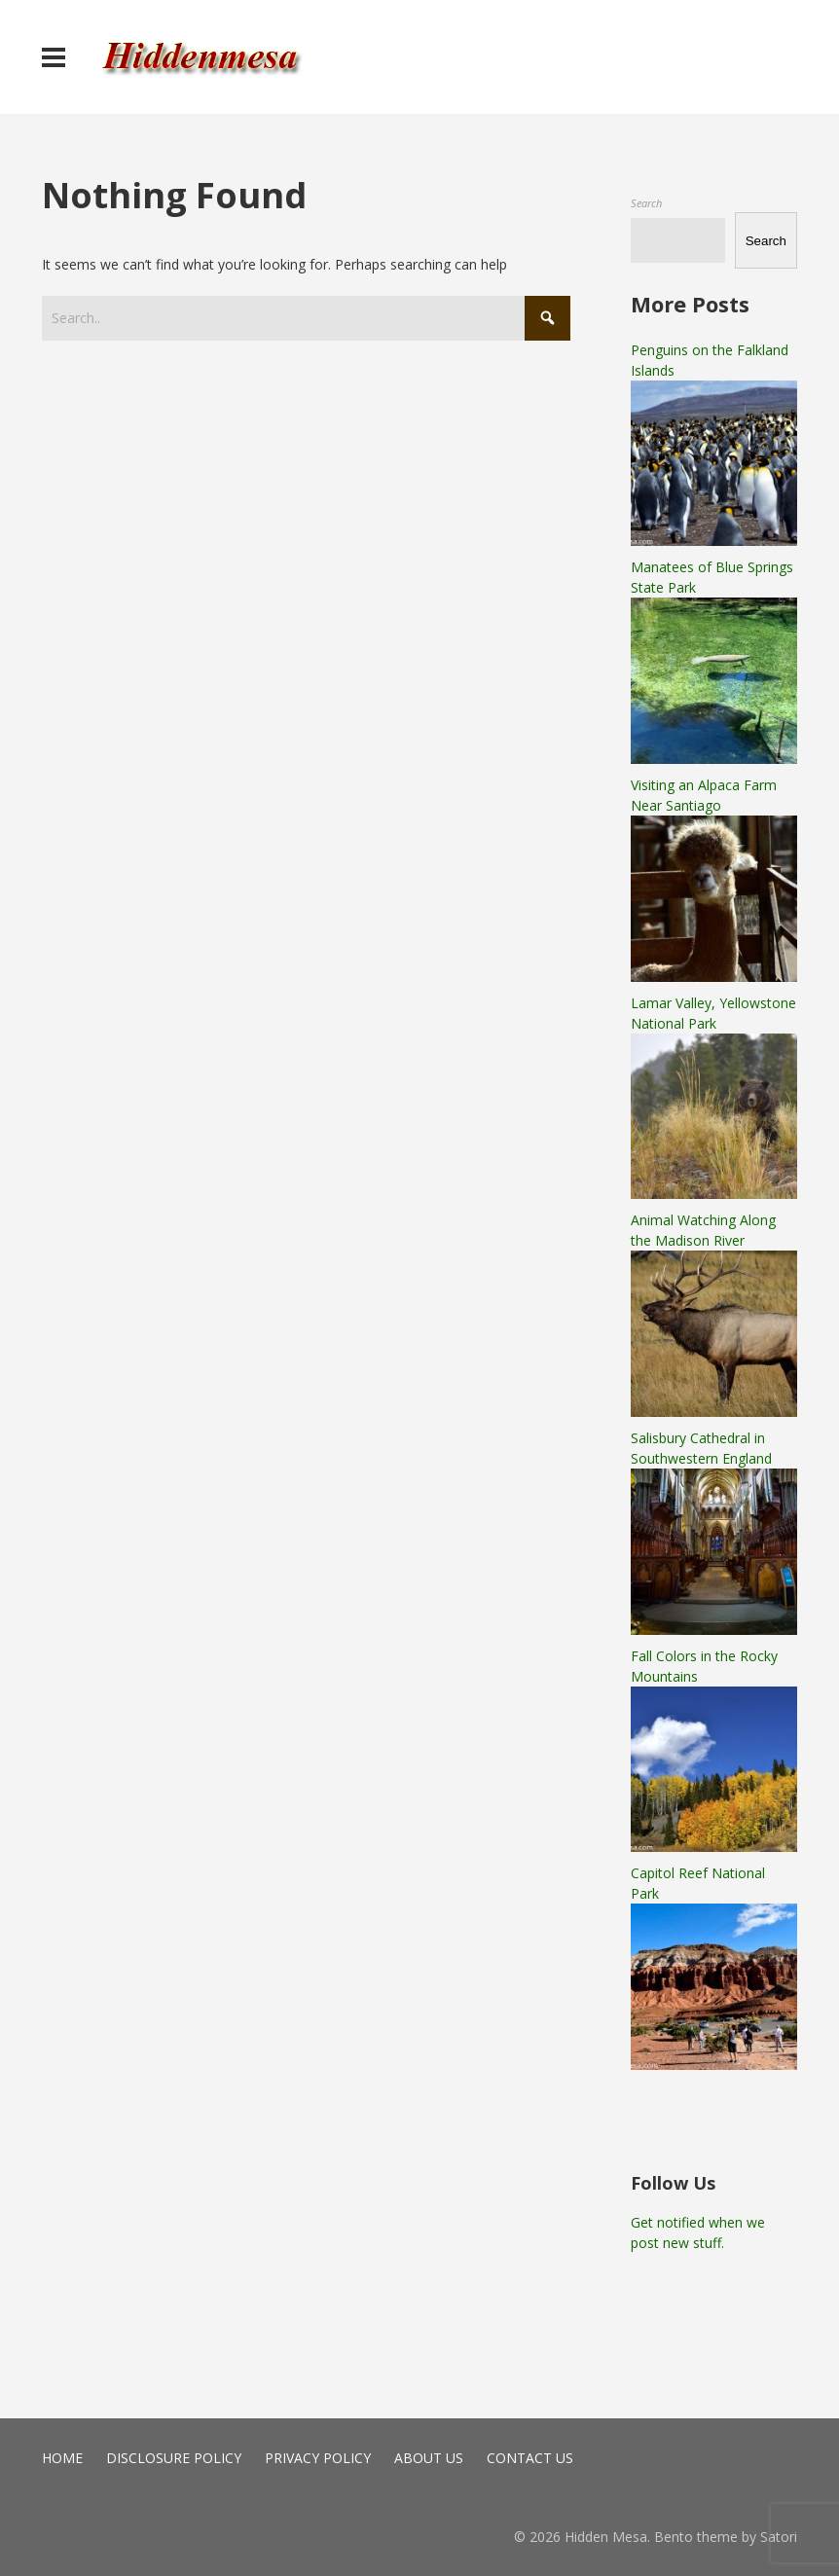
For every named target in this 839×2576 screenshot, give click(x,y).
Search (646, 203)
